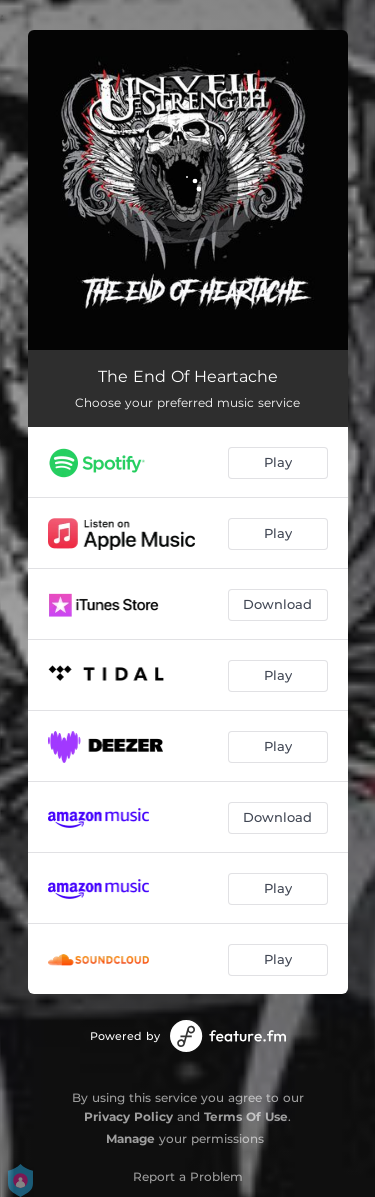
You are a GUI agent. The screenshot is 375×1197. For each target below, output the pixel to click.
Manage (130, 1138)
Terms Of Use (246, 1116)
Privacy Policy (128, 1116)
